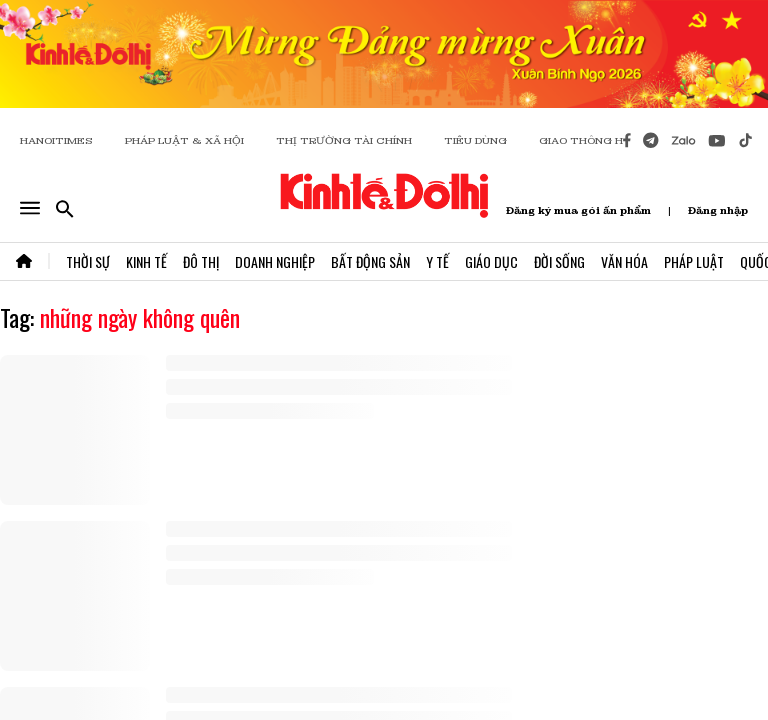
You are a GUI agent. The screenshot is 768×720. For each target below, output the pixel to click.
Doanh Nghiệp (275, 261)
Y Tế (437, 261)
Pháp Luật (694, 261)
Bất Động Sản (370, 261)
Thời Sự (88, 261)
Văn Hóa (624, 261)
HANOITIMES (56, 140)
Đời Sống (559, 261)
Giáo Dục (491, 261)
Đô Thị (201, 261)
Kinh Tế (146, 261)
